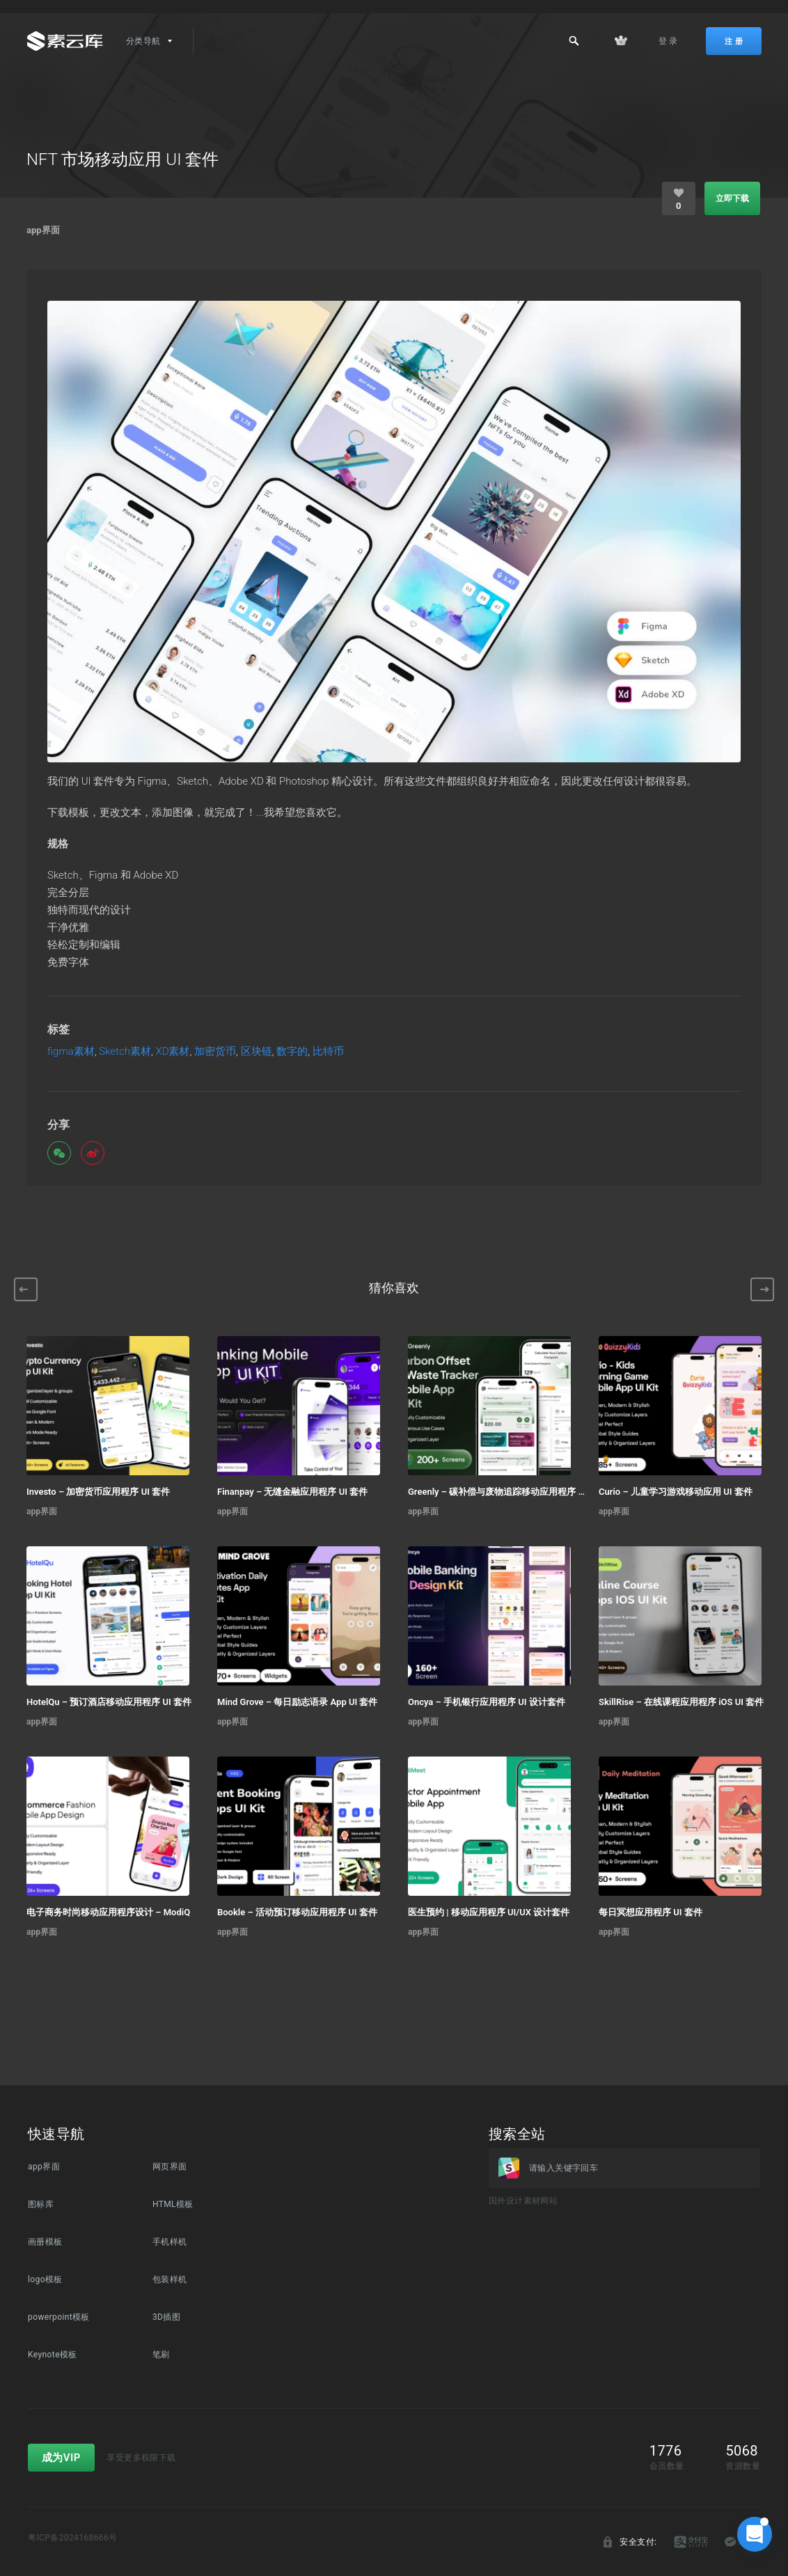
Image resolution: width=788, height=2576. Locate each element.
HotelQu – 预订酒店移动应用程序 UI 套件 (108, 1702)
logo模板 (45, 2279)
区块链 (256, 1051)
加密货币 (215, 1051)
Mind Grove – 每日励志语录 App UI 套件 (297, 1702)
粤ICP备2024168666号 (73, 2538)
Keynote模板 (52, 2354)
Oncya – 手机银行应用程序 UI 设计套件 (486, 1702)
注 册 (734, 41)
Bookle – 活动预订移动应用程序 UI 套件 (297, 1912)
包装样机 (169, 2279)
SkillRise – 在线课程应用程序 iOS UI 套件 (681, 1702)
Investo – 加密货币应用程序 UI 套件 (98, 1491)
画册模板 (45, 2242)
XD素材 (172, 1051)
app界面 (43, 230)
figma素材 (71, 1051)
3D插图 (166, 2317)
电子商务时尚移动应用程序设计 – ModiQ (108, 1912)
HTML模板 (173, 2204)
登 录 (668, 41)
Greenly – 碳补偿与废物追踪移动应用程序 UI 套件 (496, 1491)
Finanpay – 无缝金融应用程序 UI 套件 (292, 1491)
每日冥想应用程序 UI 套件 (650, 1912)
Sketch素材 (125, 1051)
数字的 (292, 1051)
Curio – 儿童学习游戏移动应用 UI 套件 (675, 1491)
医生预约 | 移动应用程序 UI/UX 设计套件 (488, 1912)
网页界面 (169, 2166)
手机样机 (169, 2242)
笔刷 (161, 2354)
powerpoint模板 (59, 2317)
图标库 (41, 2204)
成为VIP (61, 2457)
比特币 (328, 1051)
